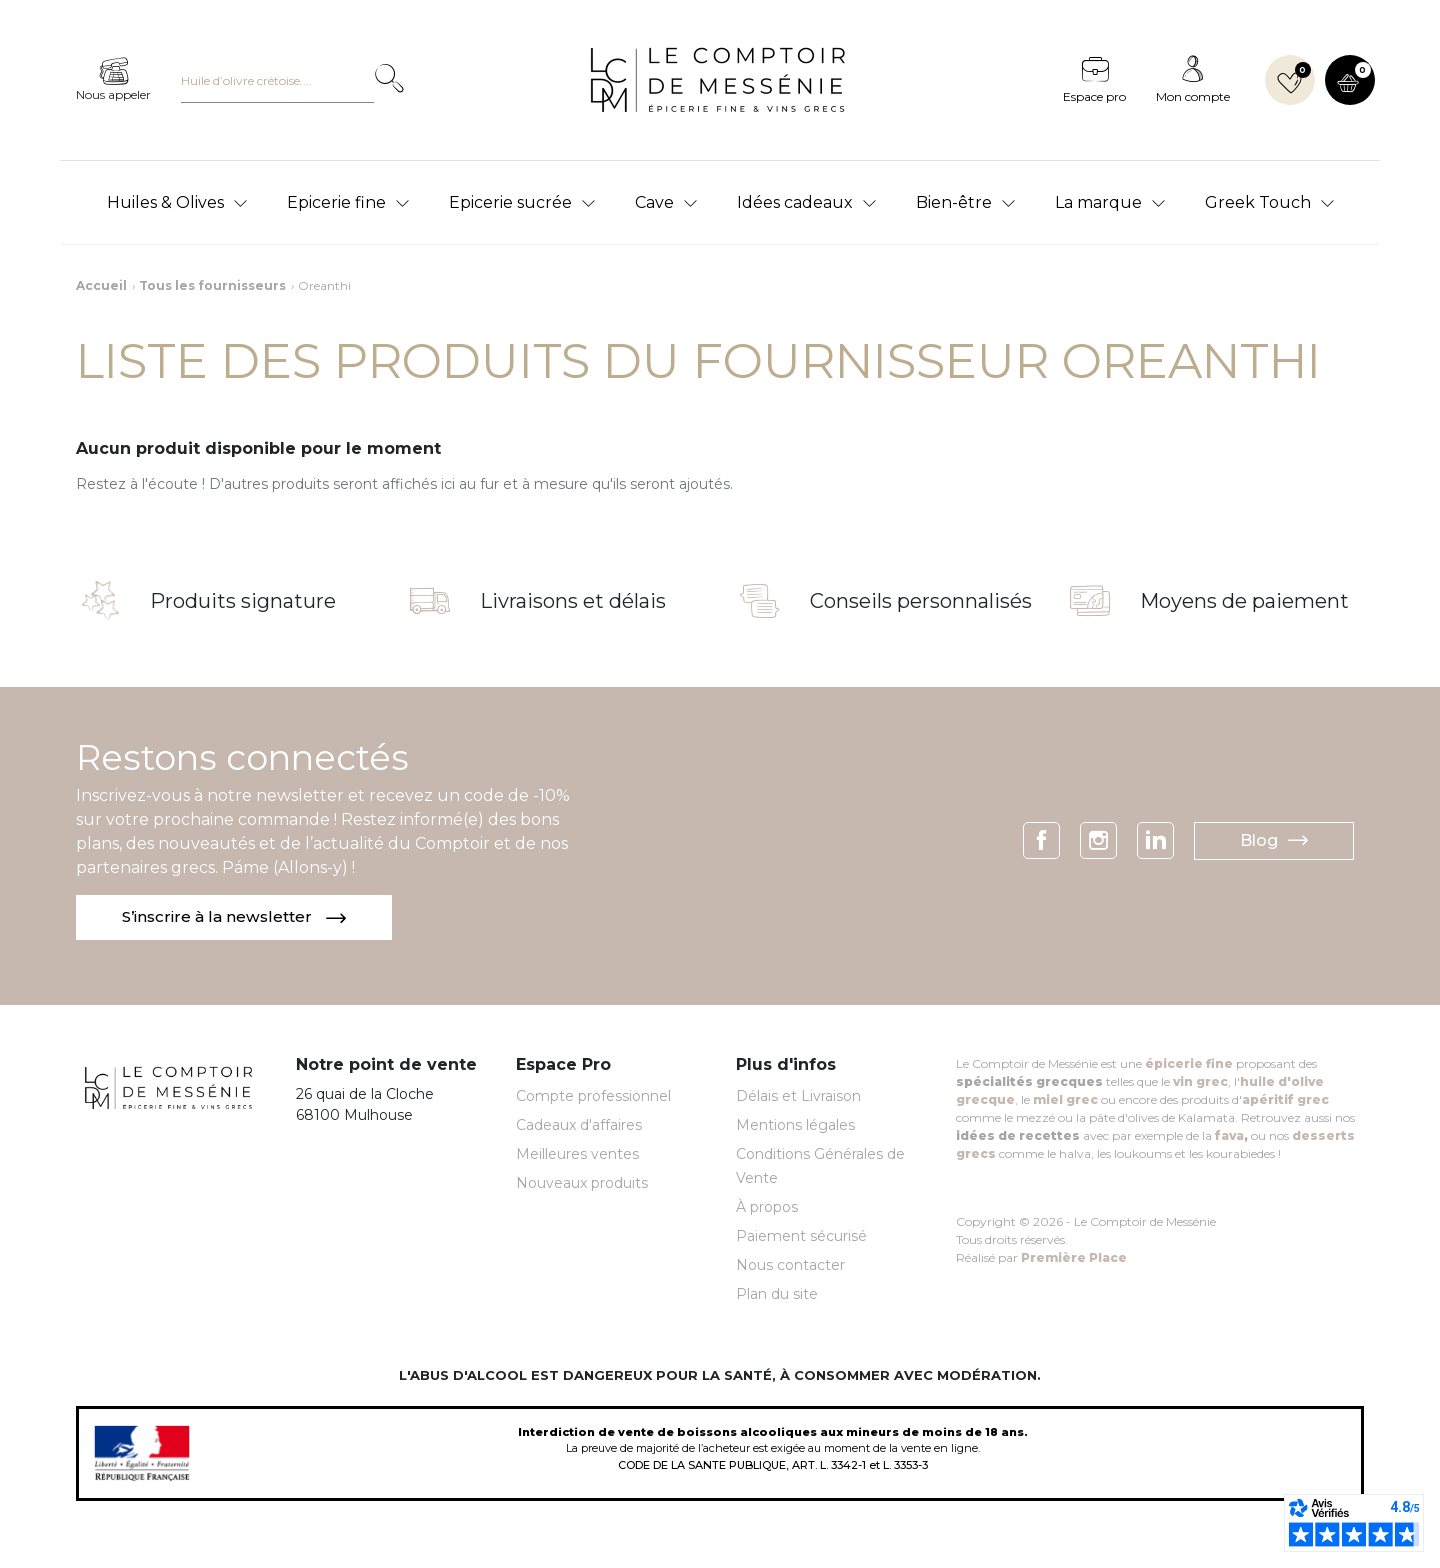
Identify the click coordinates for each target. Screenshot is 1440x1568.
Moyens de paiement (1244, 601)
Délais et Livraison (798, 1097)
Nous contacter (790, 1266)
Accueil (101, 285)
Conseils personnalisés (921, 601)
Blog (1274, 841)
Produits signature (243, 601)
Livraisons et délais (573, 601)
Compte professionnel (593, 1097)
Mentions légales (795, 1126)
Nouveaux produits (582, 1184)
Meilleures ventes (577, 1155)
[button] (1350, 80)
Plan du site (777, 1295)
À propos (767, 1208)
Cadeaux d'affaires (579, 1126)
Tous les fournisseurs (212, 285)
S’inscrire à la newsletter (236, 917)
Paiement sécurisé (801, 1237)
